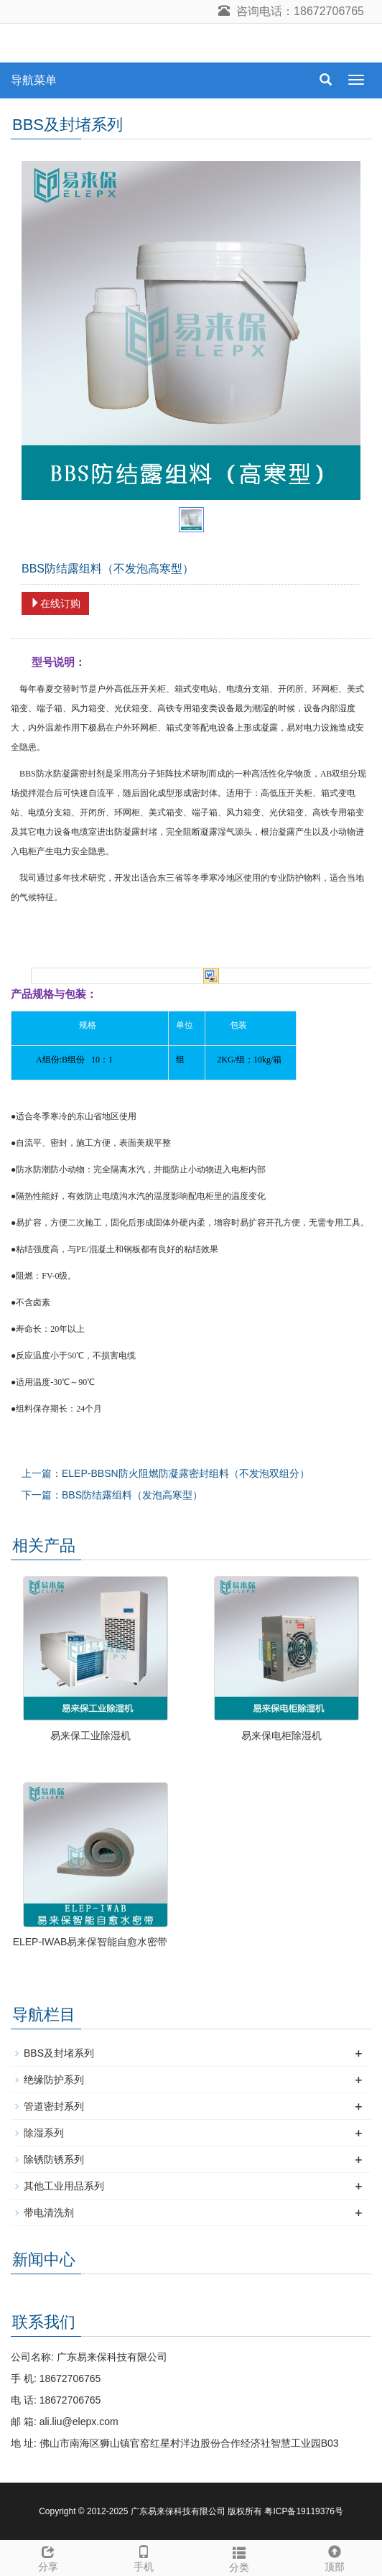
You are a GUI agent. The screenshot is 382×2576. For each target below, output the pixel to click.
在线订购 (55, 603)
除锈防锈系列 (54, 2159)
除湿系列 (44, 2133)
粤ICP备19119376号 (303, 2511)
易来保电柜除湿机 (281, 1735)
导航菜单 (34, 80)
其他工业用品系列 (64, 2186)
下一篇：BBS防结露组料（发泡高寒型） (112, 1495)
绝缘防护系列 (54, 2079)
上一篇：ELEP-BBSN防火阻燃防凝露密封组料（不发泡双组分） (165, 1473)
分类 (238, 2557)
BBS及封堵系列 (59, 2053)
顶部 (334, 2556)
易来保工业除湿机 (90, 1735)
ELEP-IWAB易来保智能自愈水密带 (90, 1941)
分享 (48, 2556)
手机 (143, 2556)
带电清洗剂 (49, 2212)
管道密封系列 (54, 2106)
